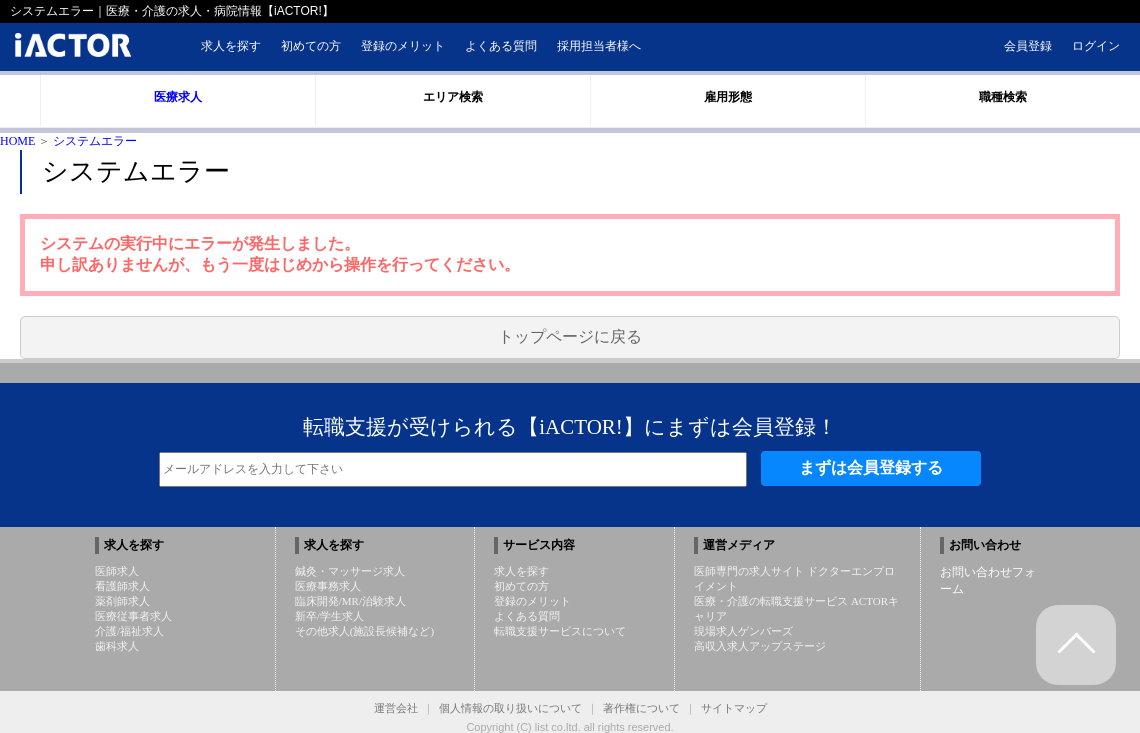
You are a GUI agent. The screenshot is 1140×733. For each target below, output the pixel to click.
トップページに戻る (570, 336)
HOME (17, 141)
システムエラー (95, 141)
